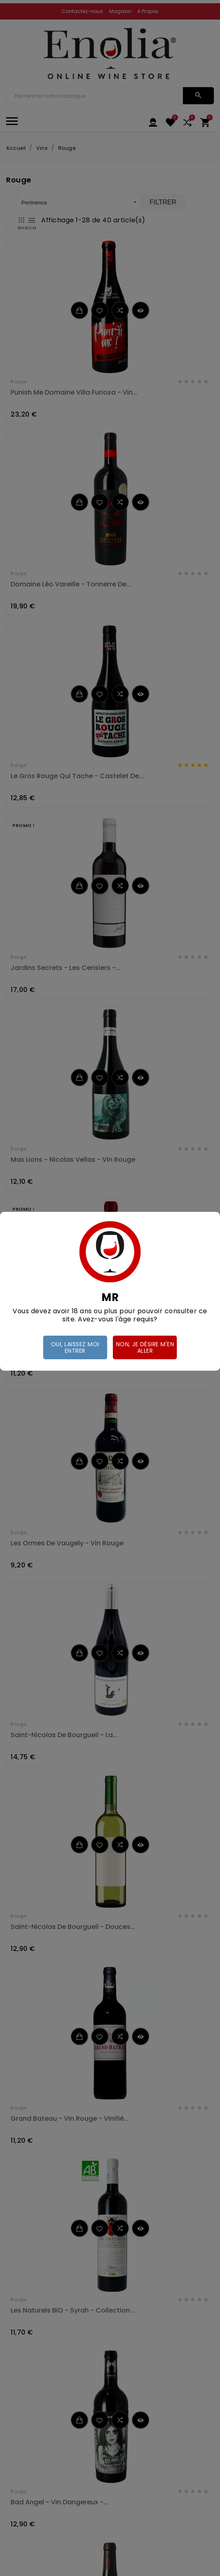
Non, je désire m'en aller (145, 1347)
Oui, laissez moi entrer (75, 1347)
